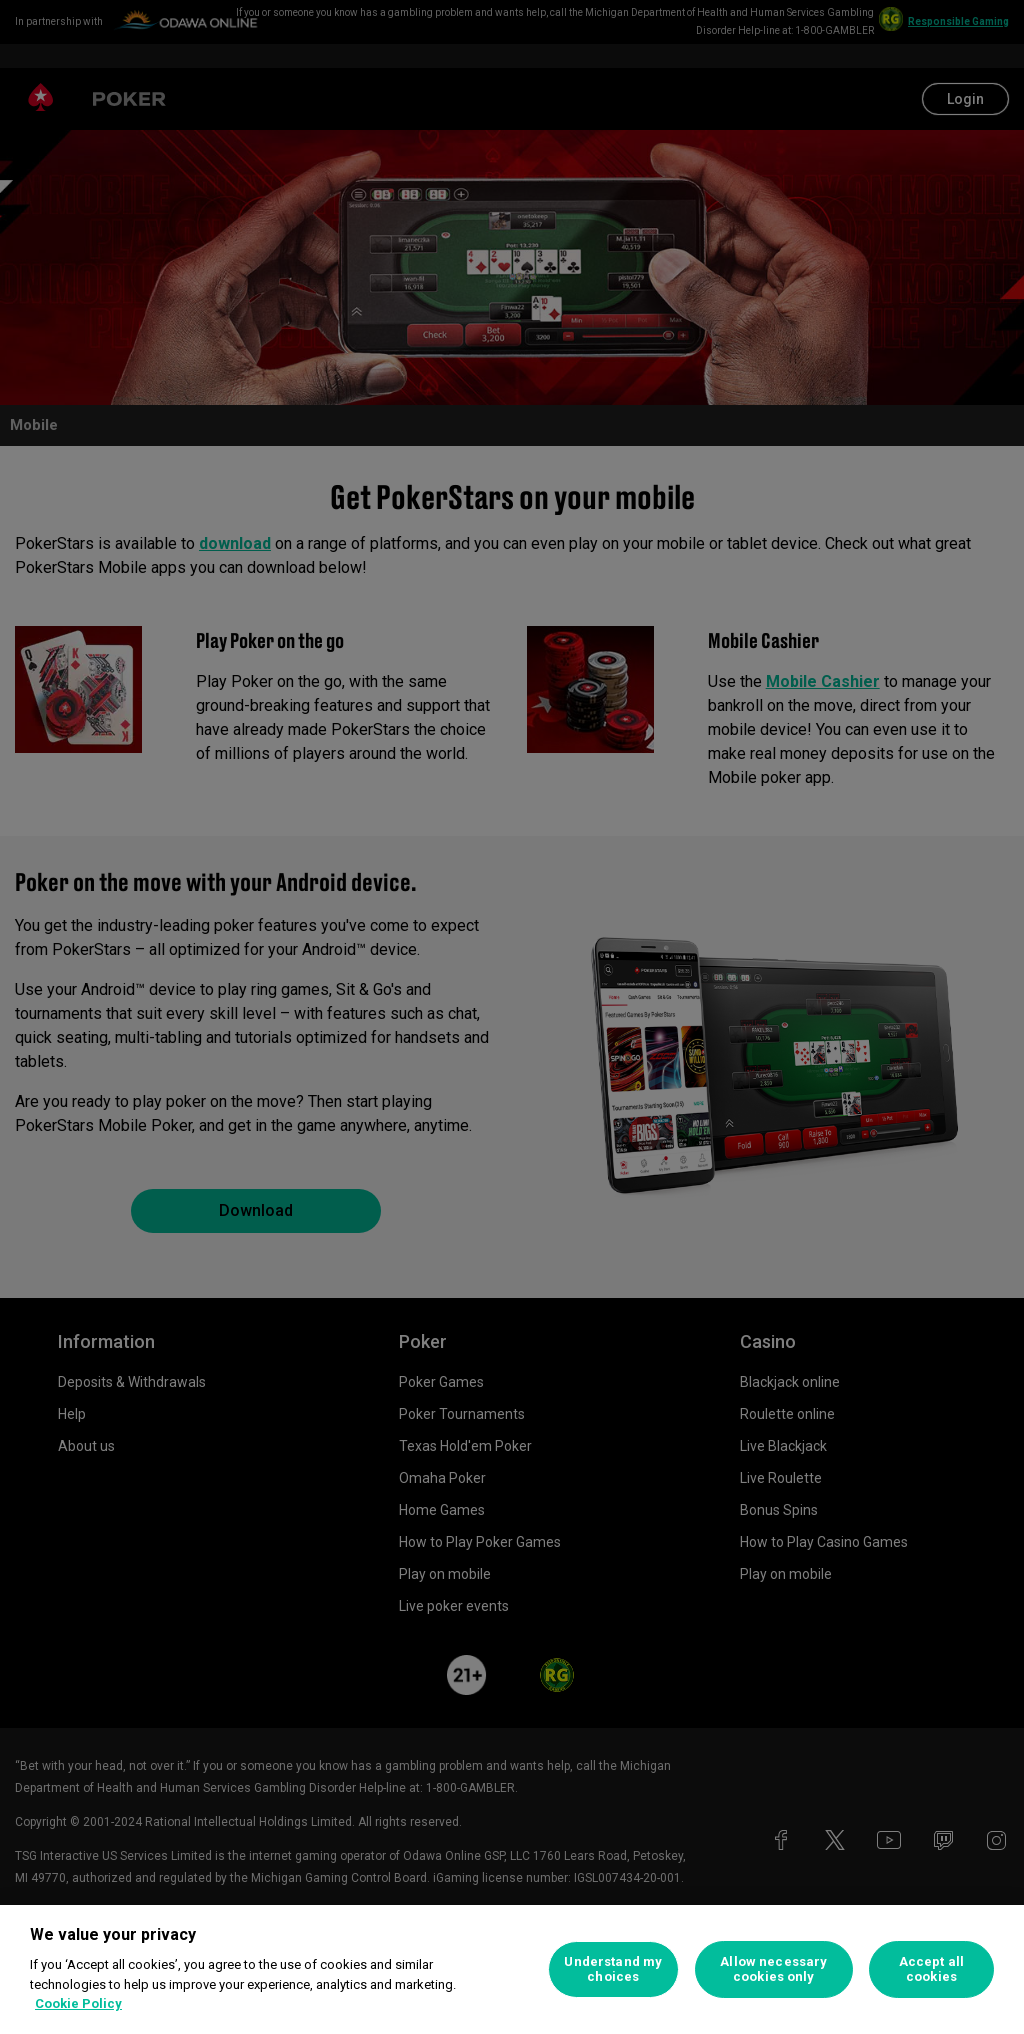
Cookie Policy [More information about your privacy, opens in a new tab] (78, 2003)
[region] (512, 1969)
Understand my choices (613, 1969)
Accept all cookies (931, 1969)
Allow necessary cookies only (773, 1969)
